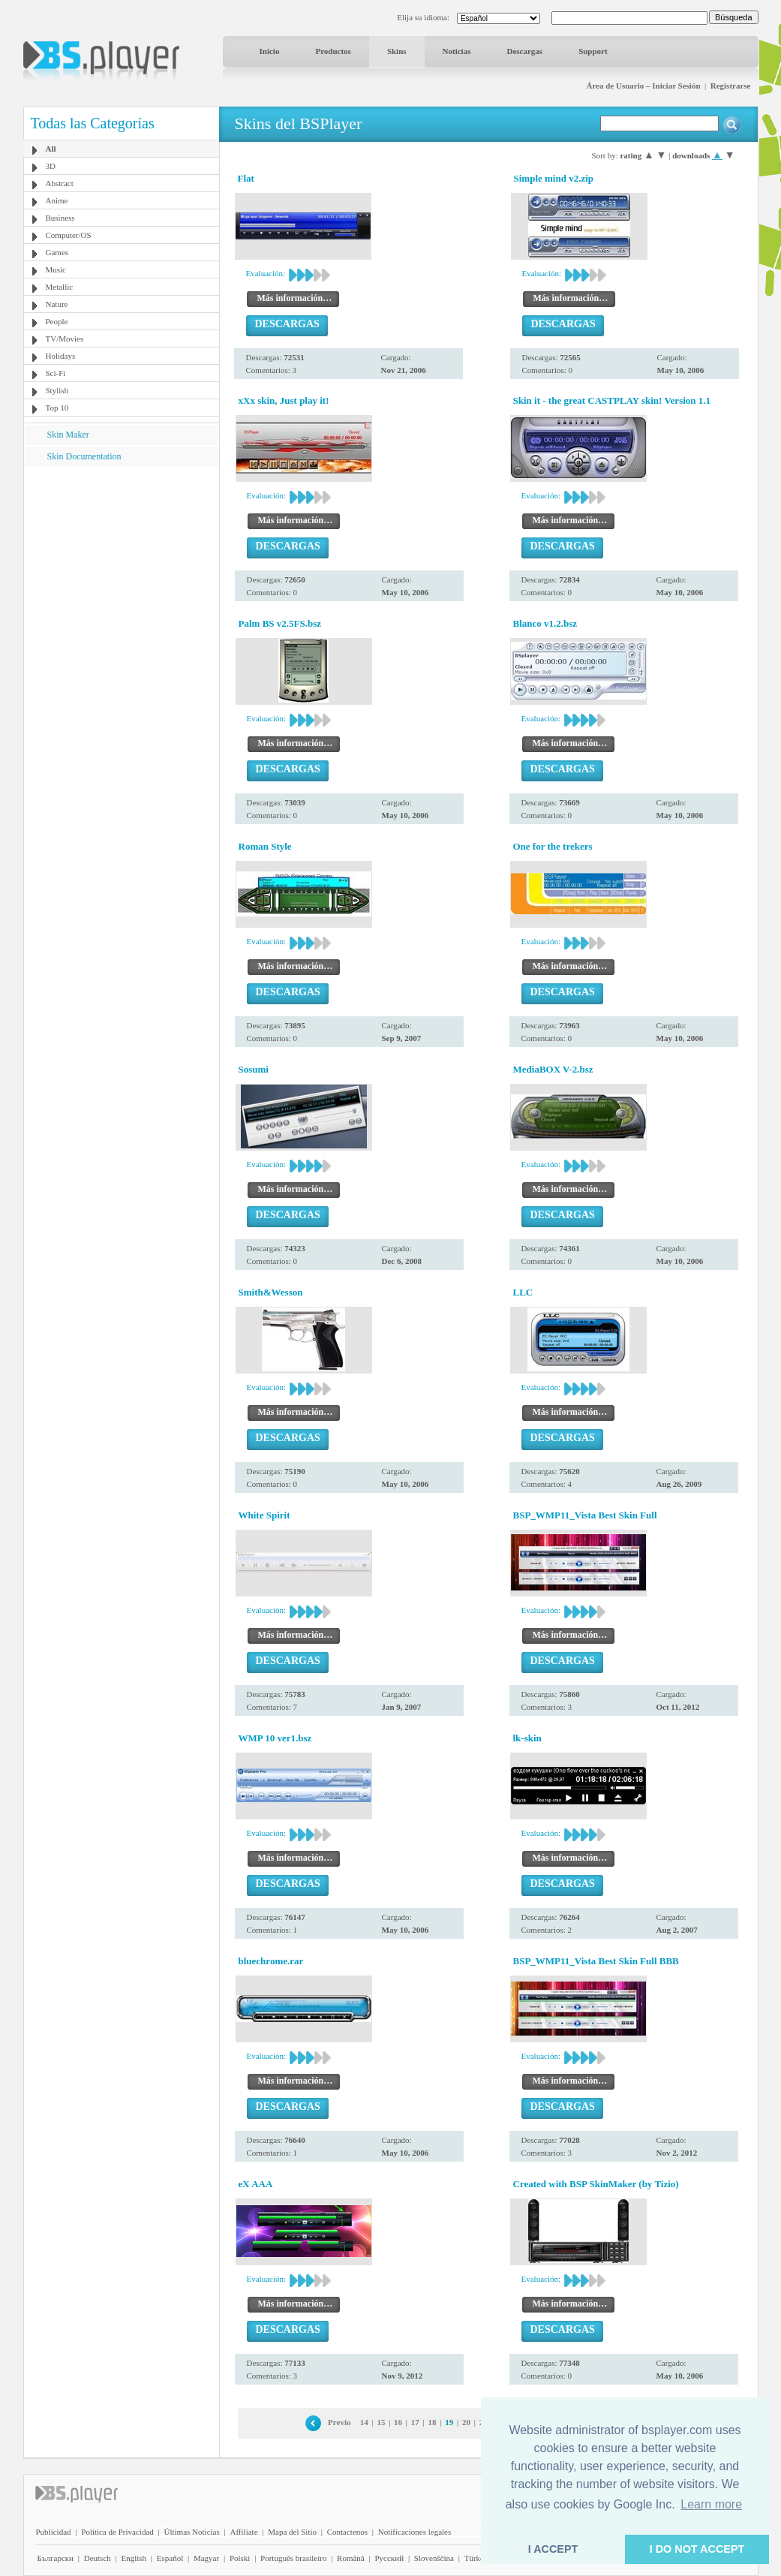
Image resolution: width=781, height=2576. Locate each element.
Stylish (57, 390)
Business (60, 217)
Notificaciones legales (414, 2531)
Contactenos (347, 2531)
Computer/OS (69, 234)
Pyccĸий (389, 2557)
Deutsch (97, 2557)
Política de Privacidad (117, 2531)
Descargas (524, 51)
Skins (397, 51)
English (133, 2557)
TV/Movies (65, 338)
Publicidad (53, 2531)
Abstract (60, 183)
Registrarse (730, 85)
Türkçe (476, 2557)
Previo (339, 2422)
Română (351, 2557)
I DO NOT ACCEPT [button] (697, 2549)
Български (56, 2557)
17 (415, 2422)
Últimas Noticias (192, 2531)
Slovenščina (434, 2557)
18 (432, 2422)
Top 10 (57, 407)
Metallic (60, 286)
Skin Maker (68, 434)
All (51, 148)
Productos (332, 51)
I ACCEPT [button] (553, 2549)
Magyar (206, 2557)
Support (593, 51)
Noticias (457, 51)
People (57, 321)
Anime (57, 200)
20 (466, 2422)
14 (364, 2422)
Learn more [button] (711, 2504)
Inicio (270, 51)
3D (51, 165)
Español (170, 2557)
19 (449, 2422)
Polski (240, 2557)
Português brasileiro (293, 2557)
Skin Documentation (84, 456)
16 (398, 2422)
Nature (57, 303)
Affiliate (243, 2531)
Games (57, 252)
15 (381, 2422)
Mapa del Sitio (292, 2531)
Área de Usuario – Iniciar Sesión (643, 85)
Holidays (61, 355)
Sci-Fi (56, 373)
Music (56, 269)
